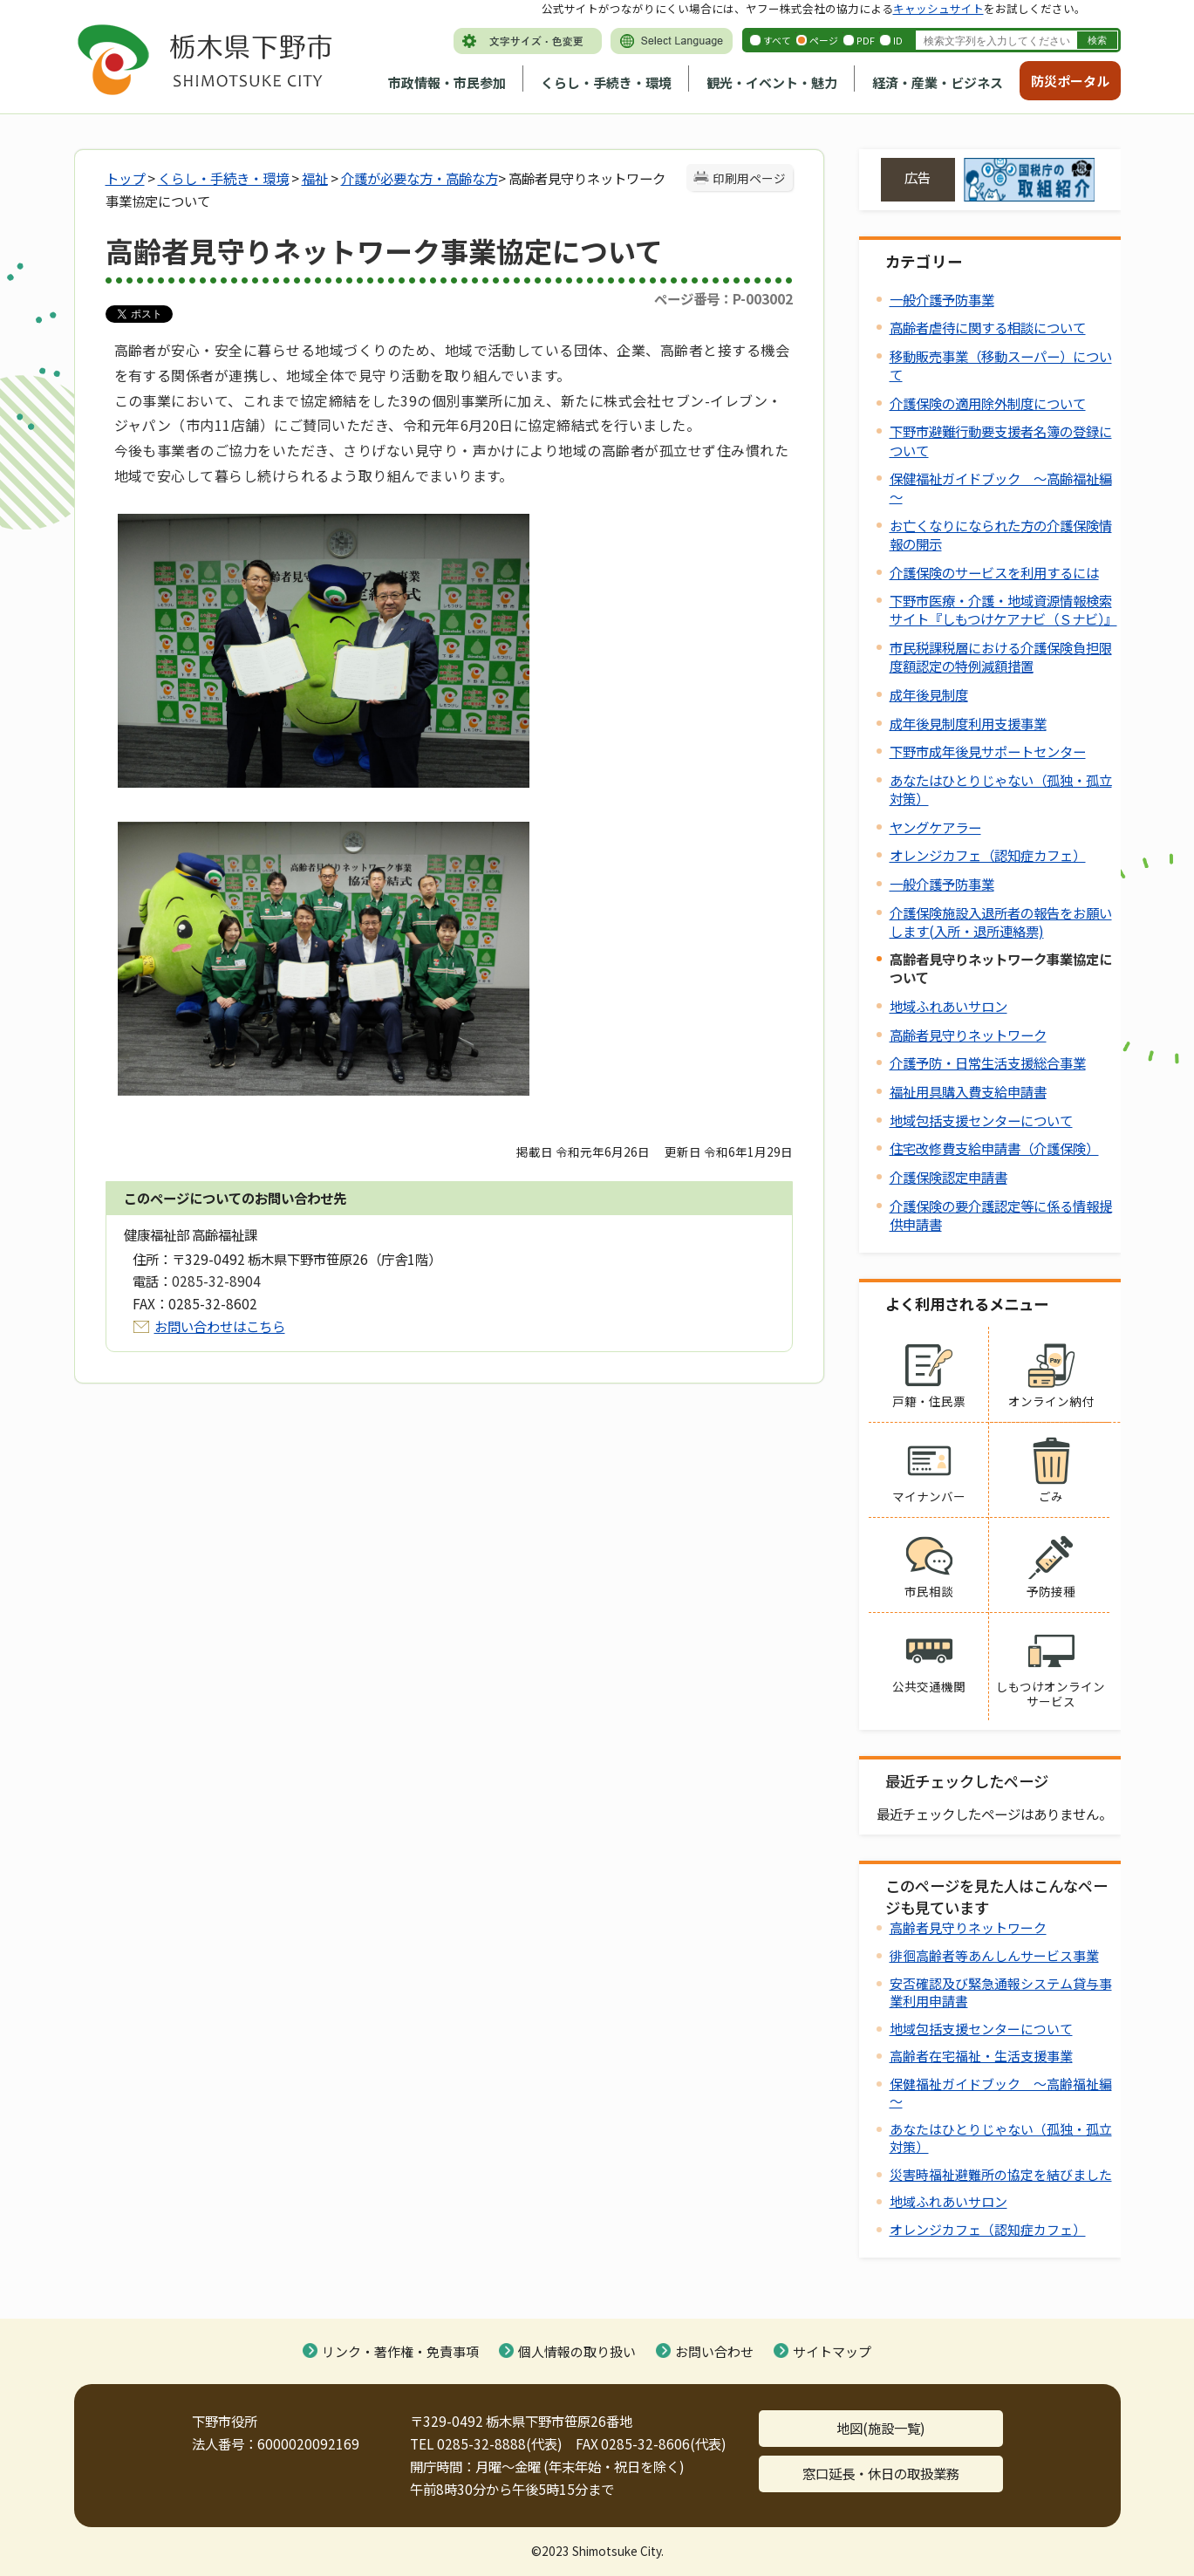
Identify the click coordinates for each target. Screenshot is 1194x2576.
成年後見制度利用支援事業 (968, 723)
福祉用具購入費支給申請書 (968, 1091)
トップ (125, 178)
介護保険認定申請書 (948, 1176)
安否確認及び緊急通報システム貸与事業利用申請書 (1001, 1992)
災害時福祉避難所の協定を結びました (1001, 2174)
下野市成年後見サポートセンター (988, 751)
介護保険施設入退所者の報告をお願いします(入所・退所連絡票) (1001, 921)
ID (898, 40)
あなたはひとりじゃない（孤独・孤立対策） (1001, 789)
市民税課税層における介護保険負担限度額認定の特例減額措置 (1001, 656)
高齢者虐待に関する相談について (988, 327)
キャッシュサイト (938, 8)
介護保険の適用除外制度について (988, 403)
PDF (865, 40)
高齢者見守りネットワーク (968, 1034)
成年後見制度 (929, 694)
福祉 (315, 178)
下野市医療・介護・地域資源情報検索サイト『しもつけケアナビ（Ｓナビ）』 (1003, 609)
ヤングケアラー (935, 827)
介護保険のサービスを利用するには (994, 572)
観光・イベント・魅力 (771, 82)
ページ (823, 40)
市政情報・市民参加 (447, 82)
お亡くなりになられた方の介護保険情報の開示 (1001, 534)
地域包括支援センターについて (981, 1120)
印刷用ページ (749, 178)
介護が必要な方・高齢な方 (419, 178)
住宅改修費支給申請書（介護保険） (994, 1148)
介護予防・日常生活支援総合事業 (988, 1062)
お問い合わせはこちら (219, 1326)
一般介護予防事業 (942, 299)
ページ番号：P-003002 (723, 298)
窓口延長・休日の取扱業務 (880, 2473)
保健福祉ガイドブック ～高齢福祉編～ (1001, 487)
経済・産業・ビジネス (937, 82)
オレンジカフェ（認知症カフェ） (988, 854)
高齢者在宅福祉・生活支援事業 (981, 2055)
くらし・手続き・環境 (606, 82)
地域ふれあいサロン (948, 1005)
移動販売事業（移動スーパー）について (1001, 365)
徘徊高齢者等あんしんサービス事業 (994, 1955)
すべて (777, 40)
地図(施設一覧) (880, 2427)
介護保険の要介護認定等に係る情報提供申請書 (1001, 1214)
